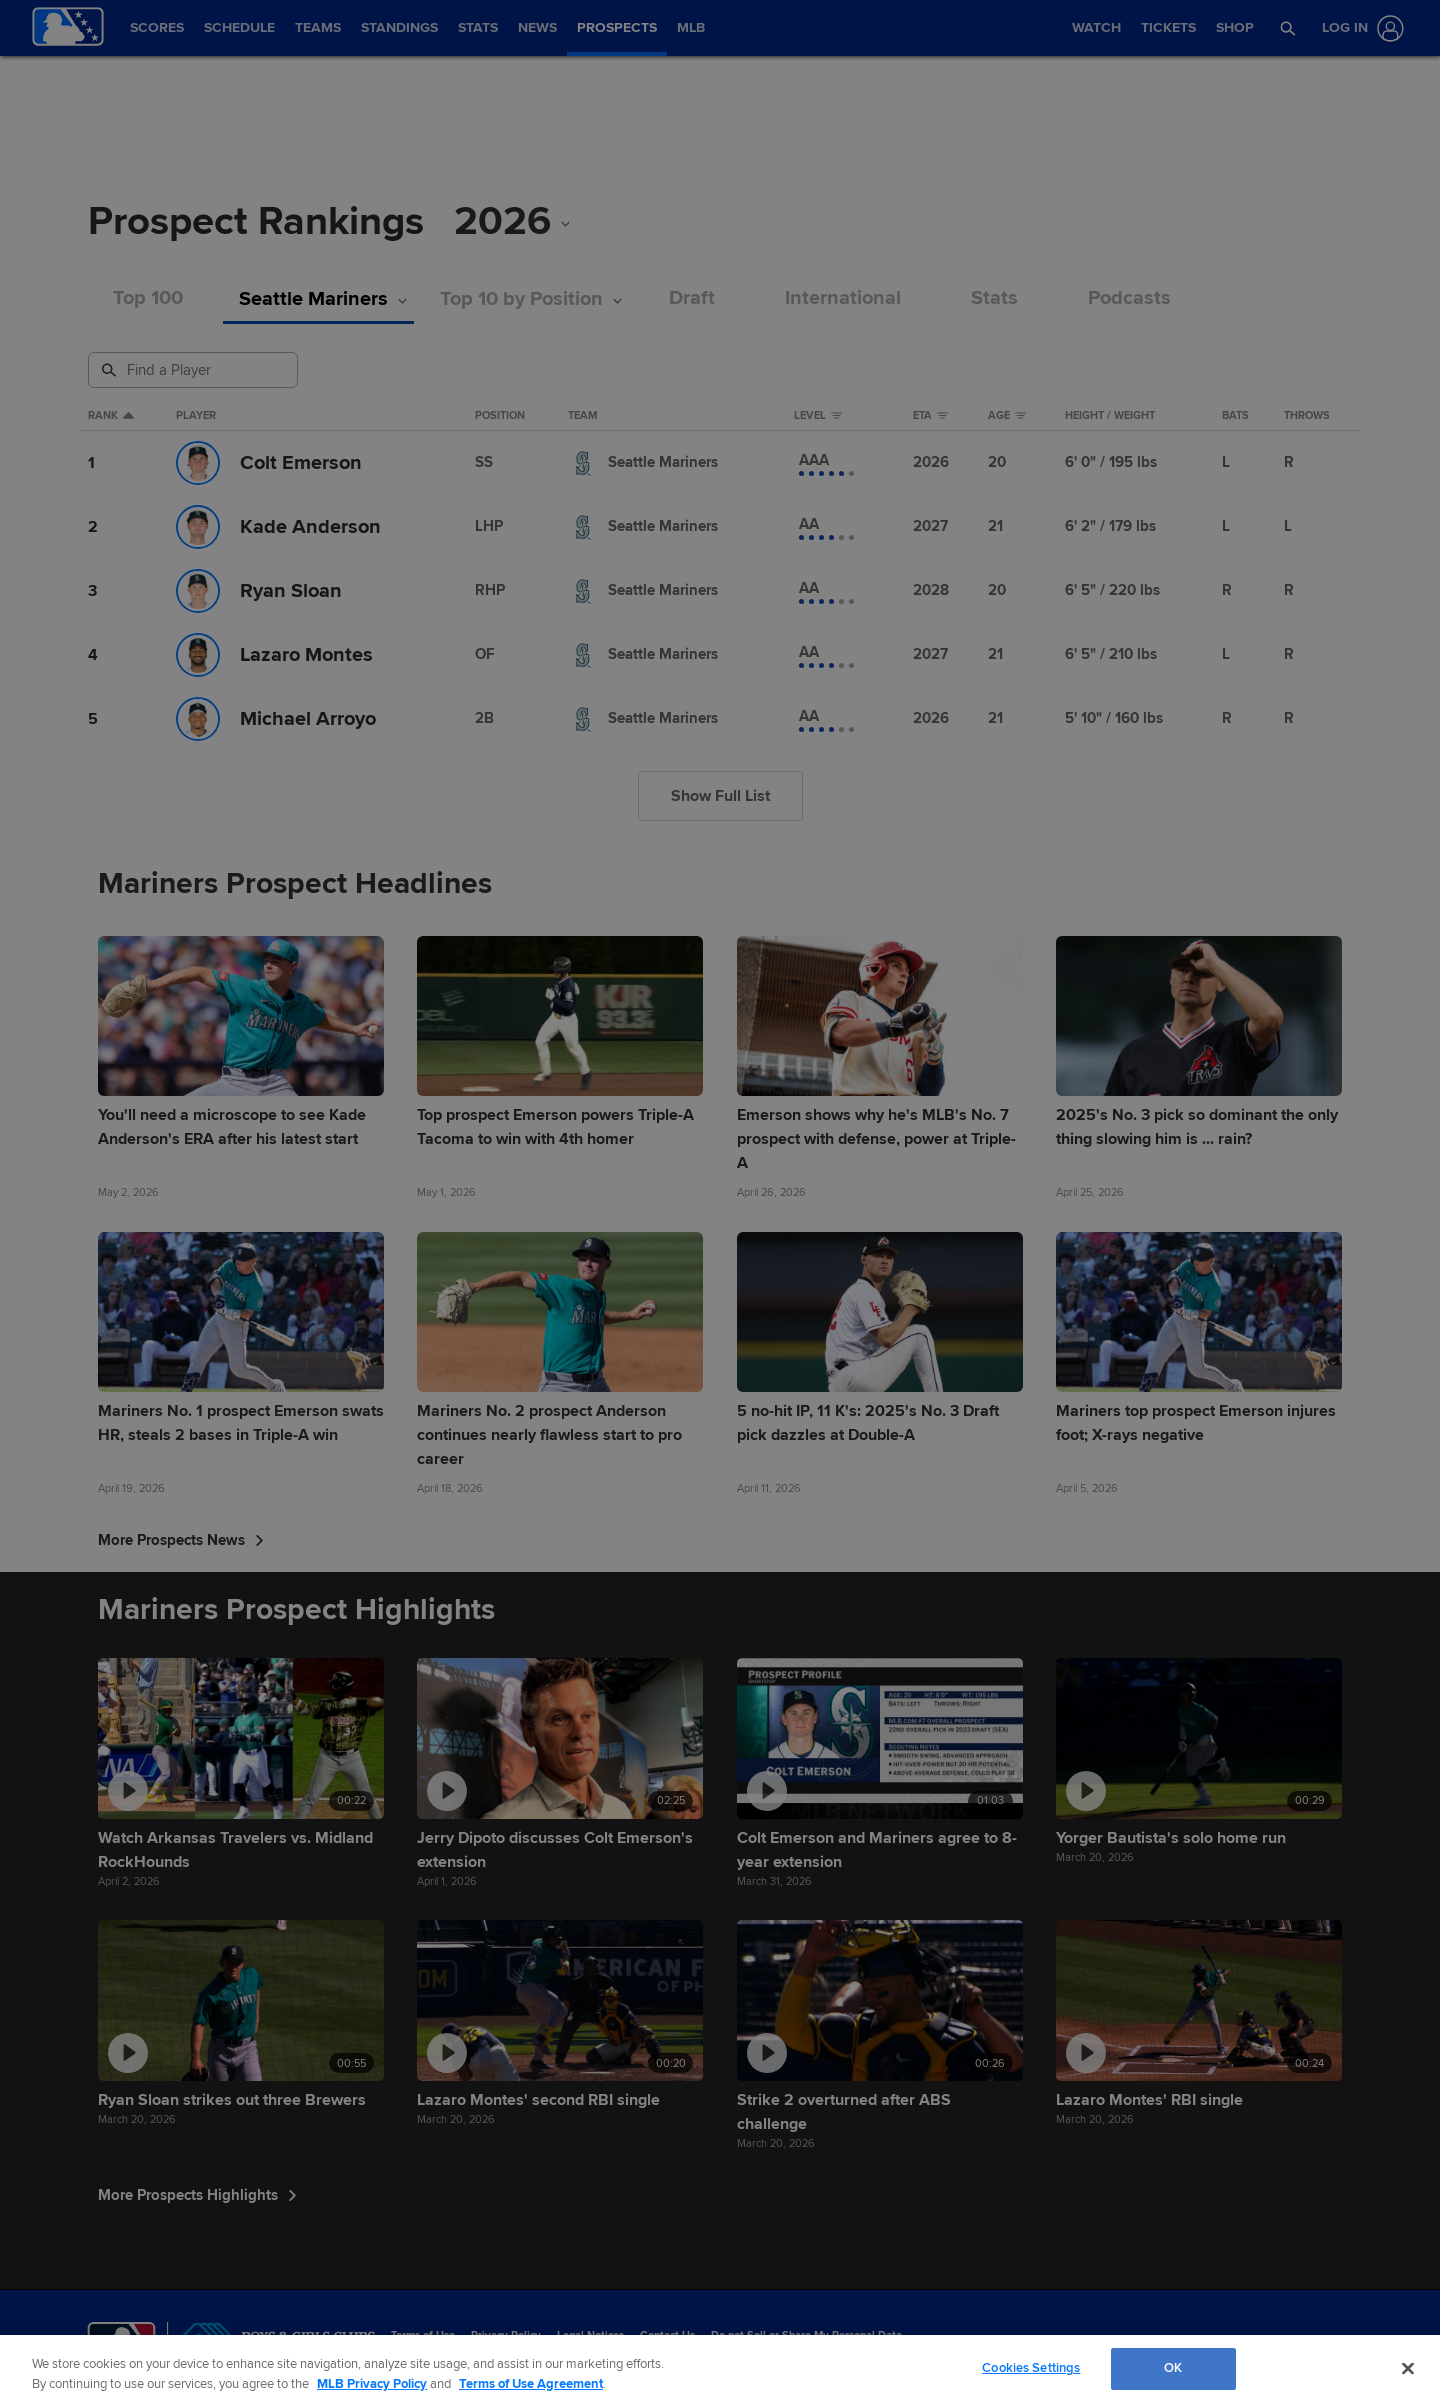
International (843, 298)
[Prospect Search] (195, 370)
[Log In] (1359, 28)
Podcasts (1129, 298)
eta (930, 416)
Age (1007, 416)
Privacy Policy (506, 2335)
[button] (1288, 28)
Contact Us (667, 2335)
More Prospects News (181, 1540)
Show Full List (720, 796)
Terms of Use (423, 2335)
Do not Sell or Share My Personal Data (806, 2335)
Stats (994, 298)
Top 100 (148, 298)
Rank (111, 416)
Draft (692, 298)
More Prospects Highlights (197, 2195)
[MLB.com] (121, 2341)
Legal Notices (590, 2335)
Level (818, 416)
